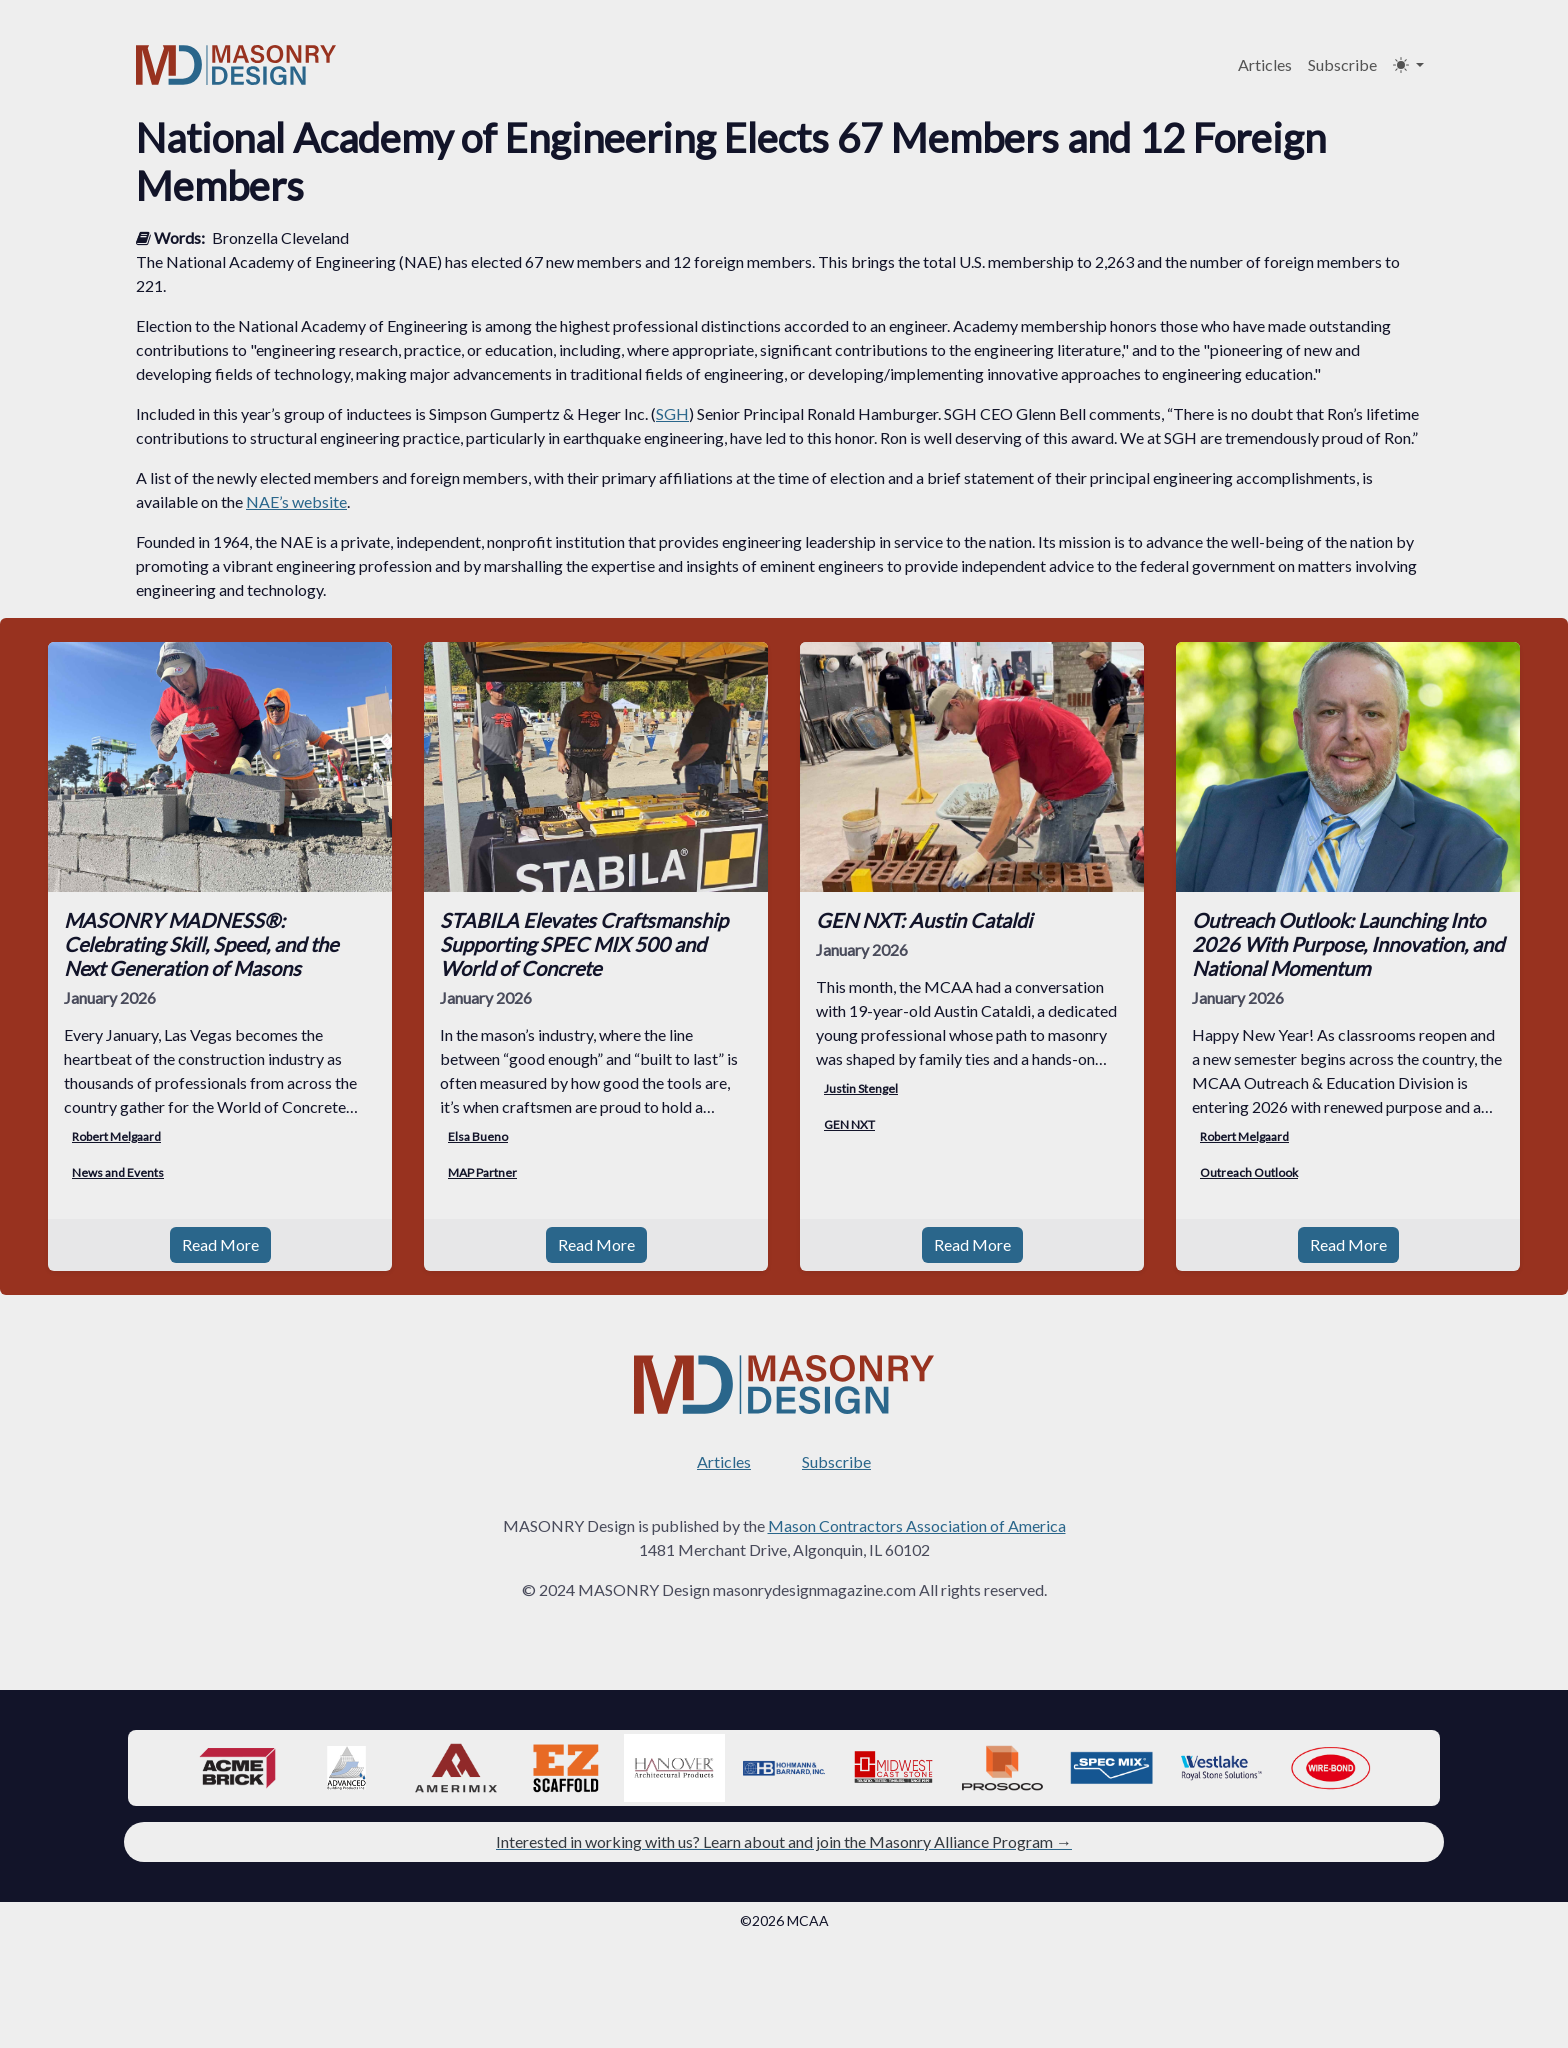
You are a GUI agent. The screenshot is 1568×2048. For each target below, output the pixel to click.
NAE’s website (296, 501)
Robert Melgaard (116, 1136)
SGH (672, 413)
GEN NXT (849, 1124)
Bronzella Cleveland (280, 237)
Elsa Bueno (478, 1136)
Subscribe (1342, 64)
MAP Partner (482, 1172)
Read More (220, 1244)
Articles (1265, 64)
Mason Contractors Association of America (917, 1525)
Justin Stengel (861, 1088)
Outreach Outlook (1249, 1172)
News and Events (118, 1172)
